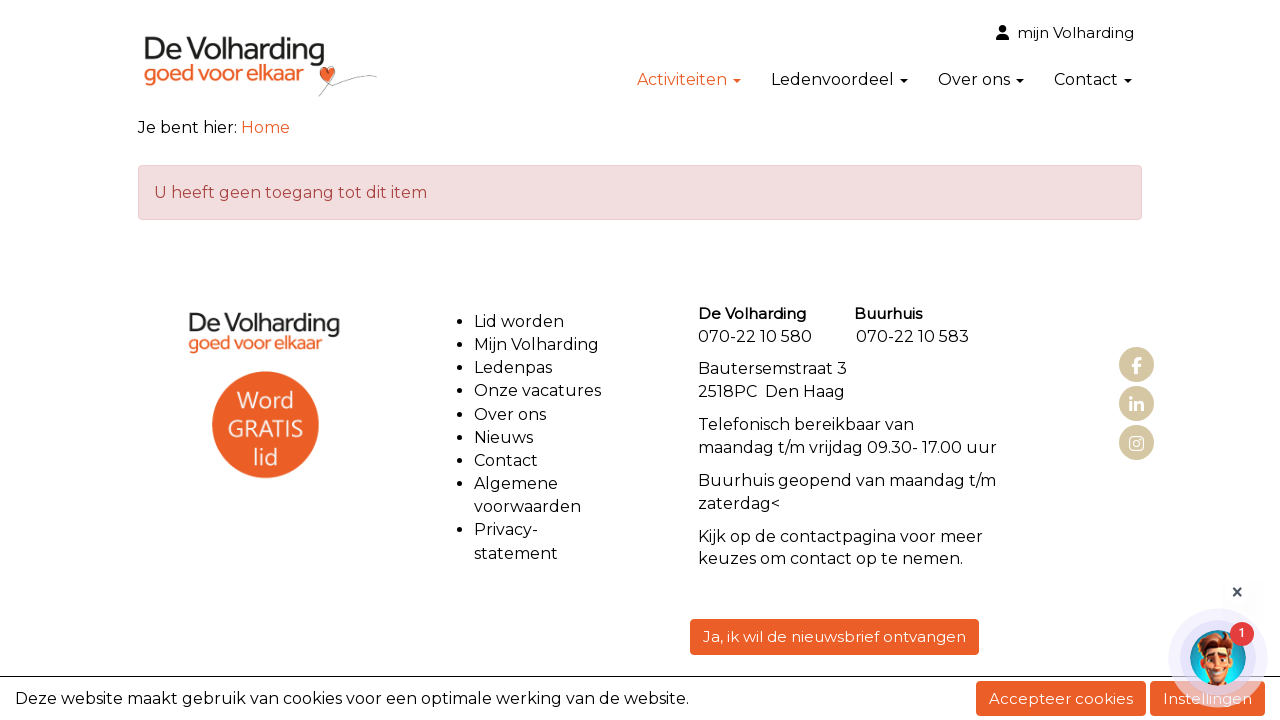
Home (265, 127)
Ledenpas (513, 367)
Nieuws (503, 437)
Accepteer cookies (1061, 698)
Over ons (981, 79)
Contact (1093, 79)
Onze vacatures (539, 390)
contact (811, 536)
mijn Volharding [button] (1065, 32)
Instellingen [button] (1207, 698)
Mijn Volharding (536, 344)
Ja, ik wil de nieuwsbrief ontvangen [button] (834, 636)
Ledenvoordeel (839, 79)
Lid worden (519, 321)
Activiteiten (689, 79)
